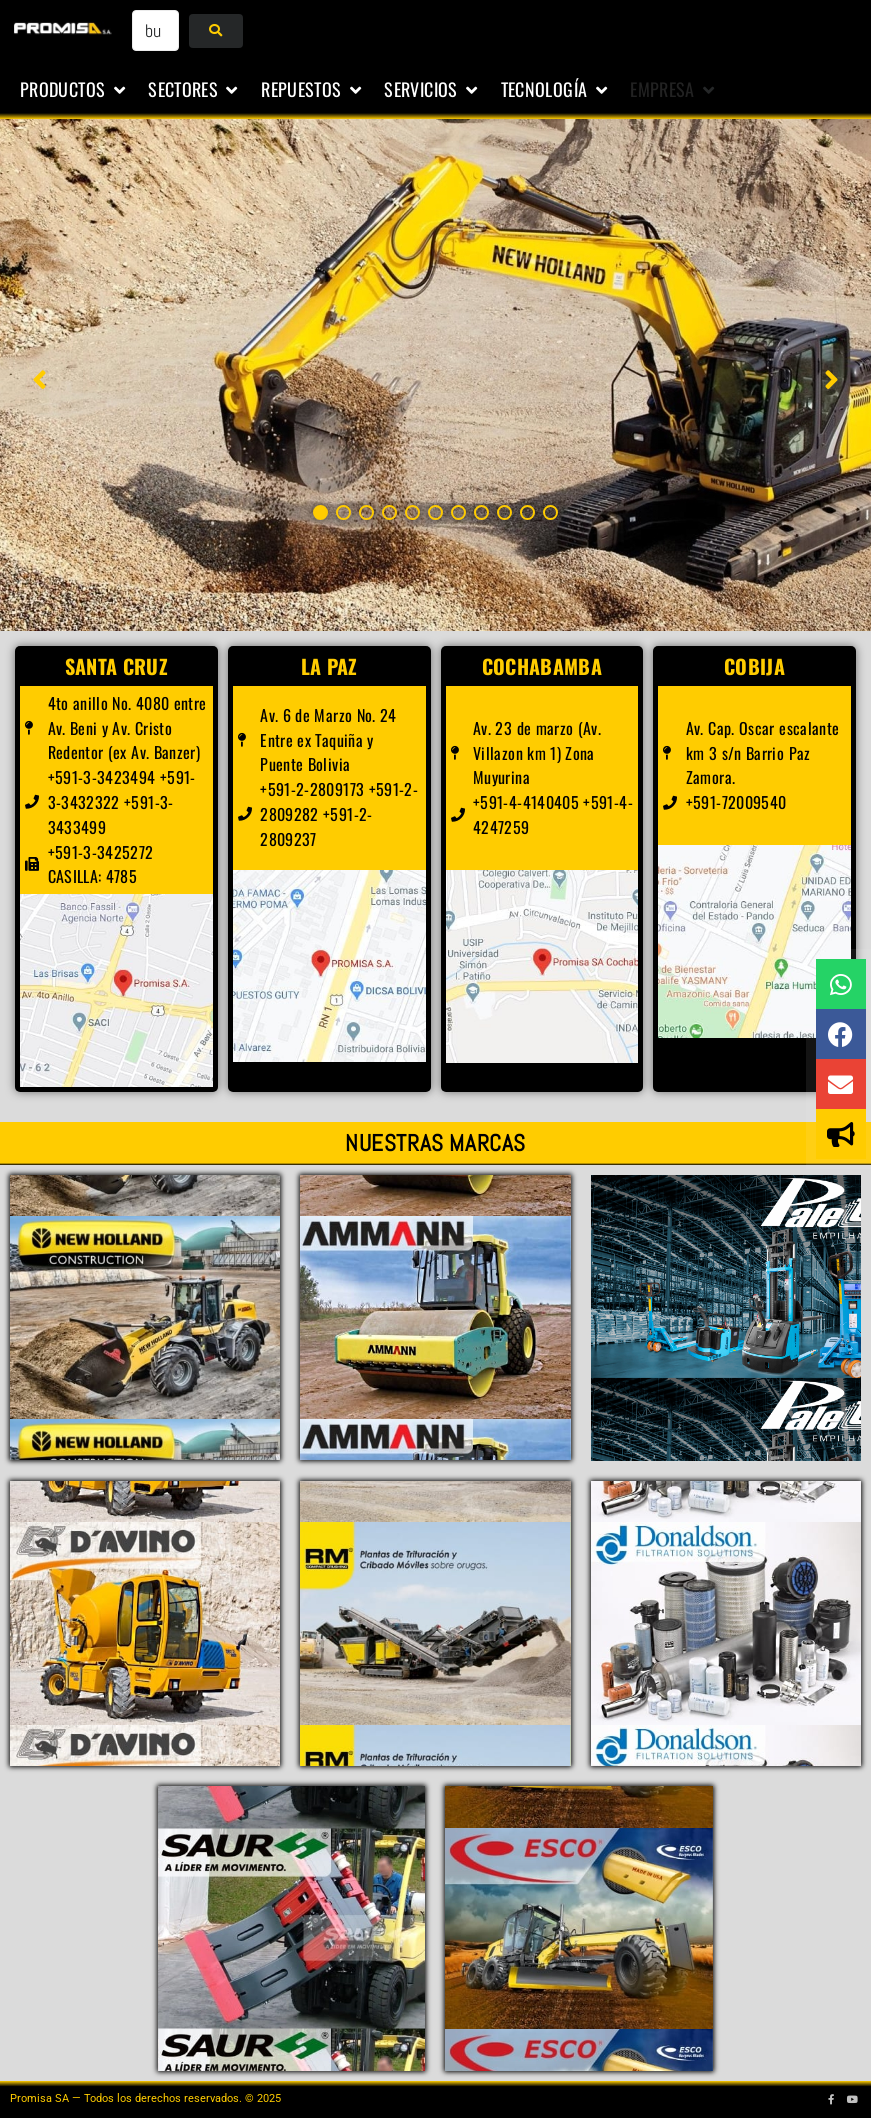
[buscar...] (155, 30)
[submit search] (215, 31)
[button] (74, 90)
